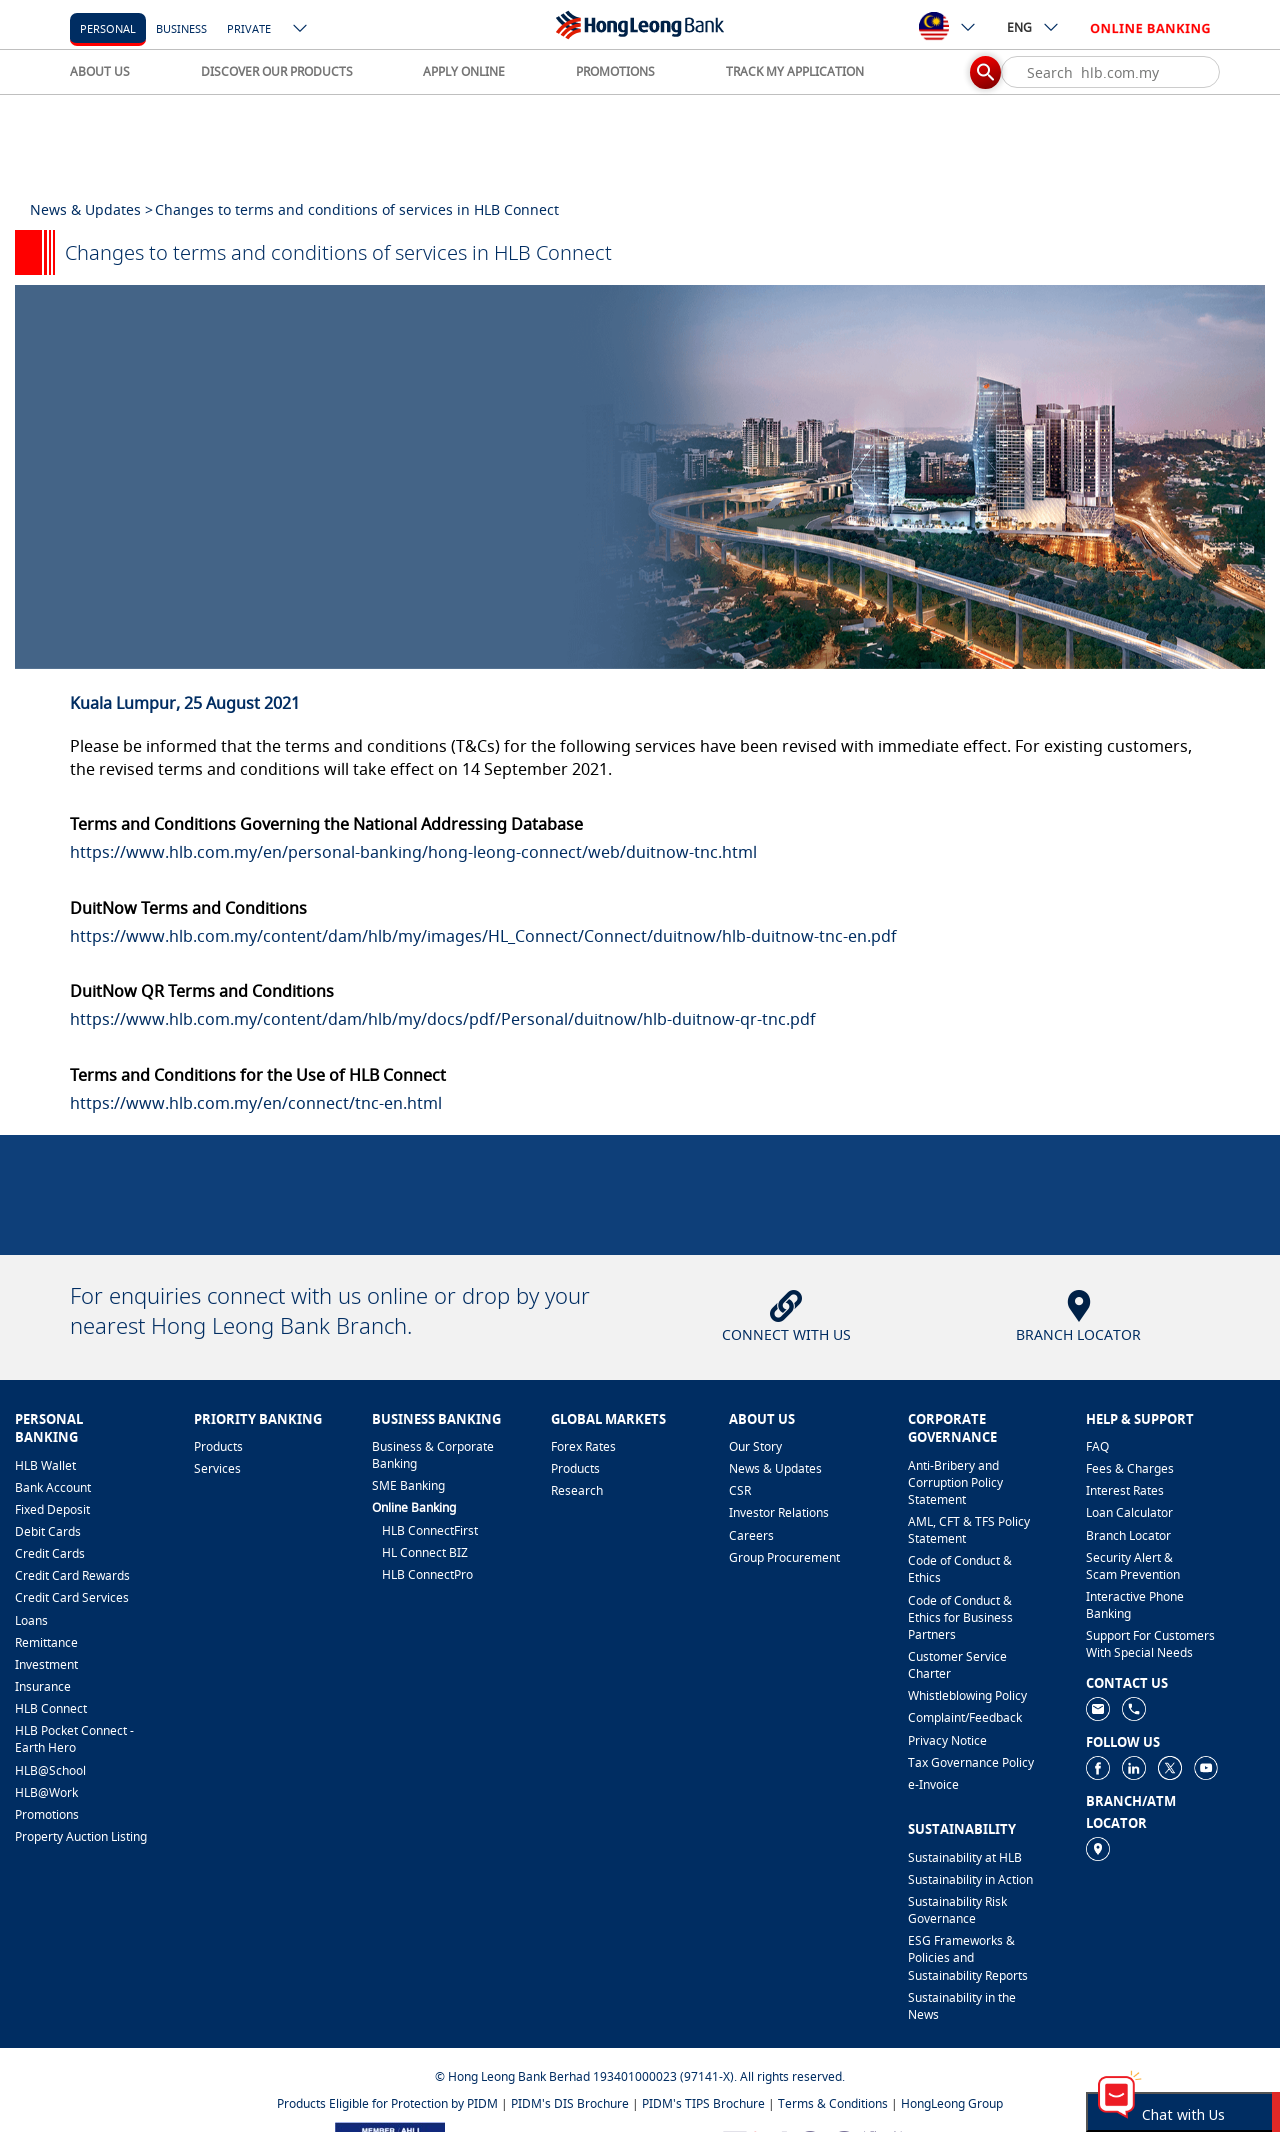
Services (217, 1468)
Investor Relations (779, 1512)
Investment (46, 1664)
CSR (740, 1490)
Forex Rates (583, 1446)
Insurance (43, 1686)
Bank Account (53, 1487)
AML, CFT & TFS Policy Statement (969, 1530)
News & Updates (775, 1468)
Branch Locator (1128, 1535)
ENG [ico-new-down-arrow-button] (1033, 27)
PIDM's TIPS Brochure (703, 2103)
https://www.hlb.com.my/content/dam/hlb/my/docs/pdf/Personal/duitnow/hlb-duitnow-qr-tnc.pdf (443, 1019)
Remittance (46, 1642)
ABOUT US (100, 71)
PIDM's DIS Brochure (570, 2103)
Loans (31, 1620)
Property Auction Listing (81, 1836)
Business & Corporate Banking (433, 1455)
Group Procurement (784, 1557)
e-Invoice (933, 1784)
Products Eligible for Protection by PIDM (387, 2103)
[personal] (108, 27)
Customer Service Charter (957, 1665)
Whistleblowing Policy (967, 1695)
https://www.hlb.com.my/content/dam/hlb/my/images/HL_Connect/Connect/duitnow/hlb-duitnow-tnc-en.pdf (483, 936)
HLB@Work (46, 1792)
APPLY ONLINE (464, 71)
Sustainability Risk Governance (957, 1910)
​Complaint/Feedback (965, 1717)
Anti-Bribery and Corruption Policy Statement (955, 1482)
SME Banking (408, 1485)
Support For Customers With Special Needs (1150, 1644)
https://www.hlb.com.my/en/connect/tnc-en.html (256, 1103)
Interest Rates (1125, 1490)
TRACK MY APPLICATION (795, 71)
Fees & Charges (1130, 1468)
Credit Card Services (72, 1597)
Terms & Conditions (833, 2103)
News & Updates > (91, 209)
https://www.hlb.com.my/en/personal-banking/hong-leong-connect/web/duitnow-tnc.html (413, 852)
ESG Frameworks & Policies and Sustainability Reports (968, 1957)
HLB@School (50, 1770)
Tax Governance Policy (971, 1762)
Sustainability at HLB (965, 1857)
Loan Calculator (1129, 1512)
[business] (181, 27)
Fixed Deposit (52, 1509)
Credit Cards (50, 1553)
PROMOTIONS (615, 71)
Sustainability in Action (970, 1879)
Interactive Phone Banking (1135, 1605)
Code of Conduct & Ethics (960, 1569)
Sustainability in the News (962, 2006)
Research (577, 1490)
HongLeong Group (952, 2103)
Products (218, 1446)
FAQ (1097, 1446)
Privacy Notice (947, 1740)
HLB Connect (51, 1708)
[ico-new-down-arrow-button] (301, 30)
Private (249, 28)
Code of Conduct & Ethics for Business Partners (960, 1617)
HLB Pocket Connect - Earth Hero (74, 1739)
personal (108, 28)
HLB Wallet (45, 1465)
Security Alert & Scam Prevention (1133, 1566)
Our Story (755, 1446)
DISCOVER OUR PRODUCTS (277, 71)
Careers (751, 1535)
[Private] (249, 27)
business (181, 28)
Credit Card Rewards (72, 1575)
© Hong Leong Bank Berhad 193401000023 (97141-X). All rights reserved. (640, 2076)
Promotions (47, 1814)
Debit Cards (48, 1531)
